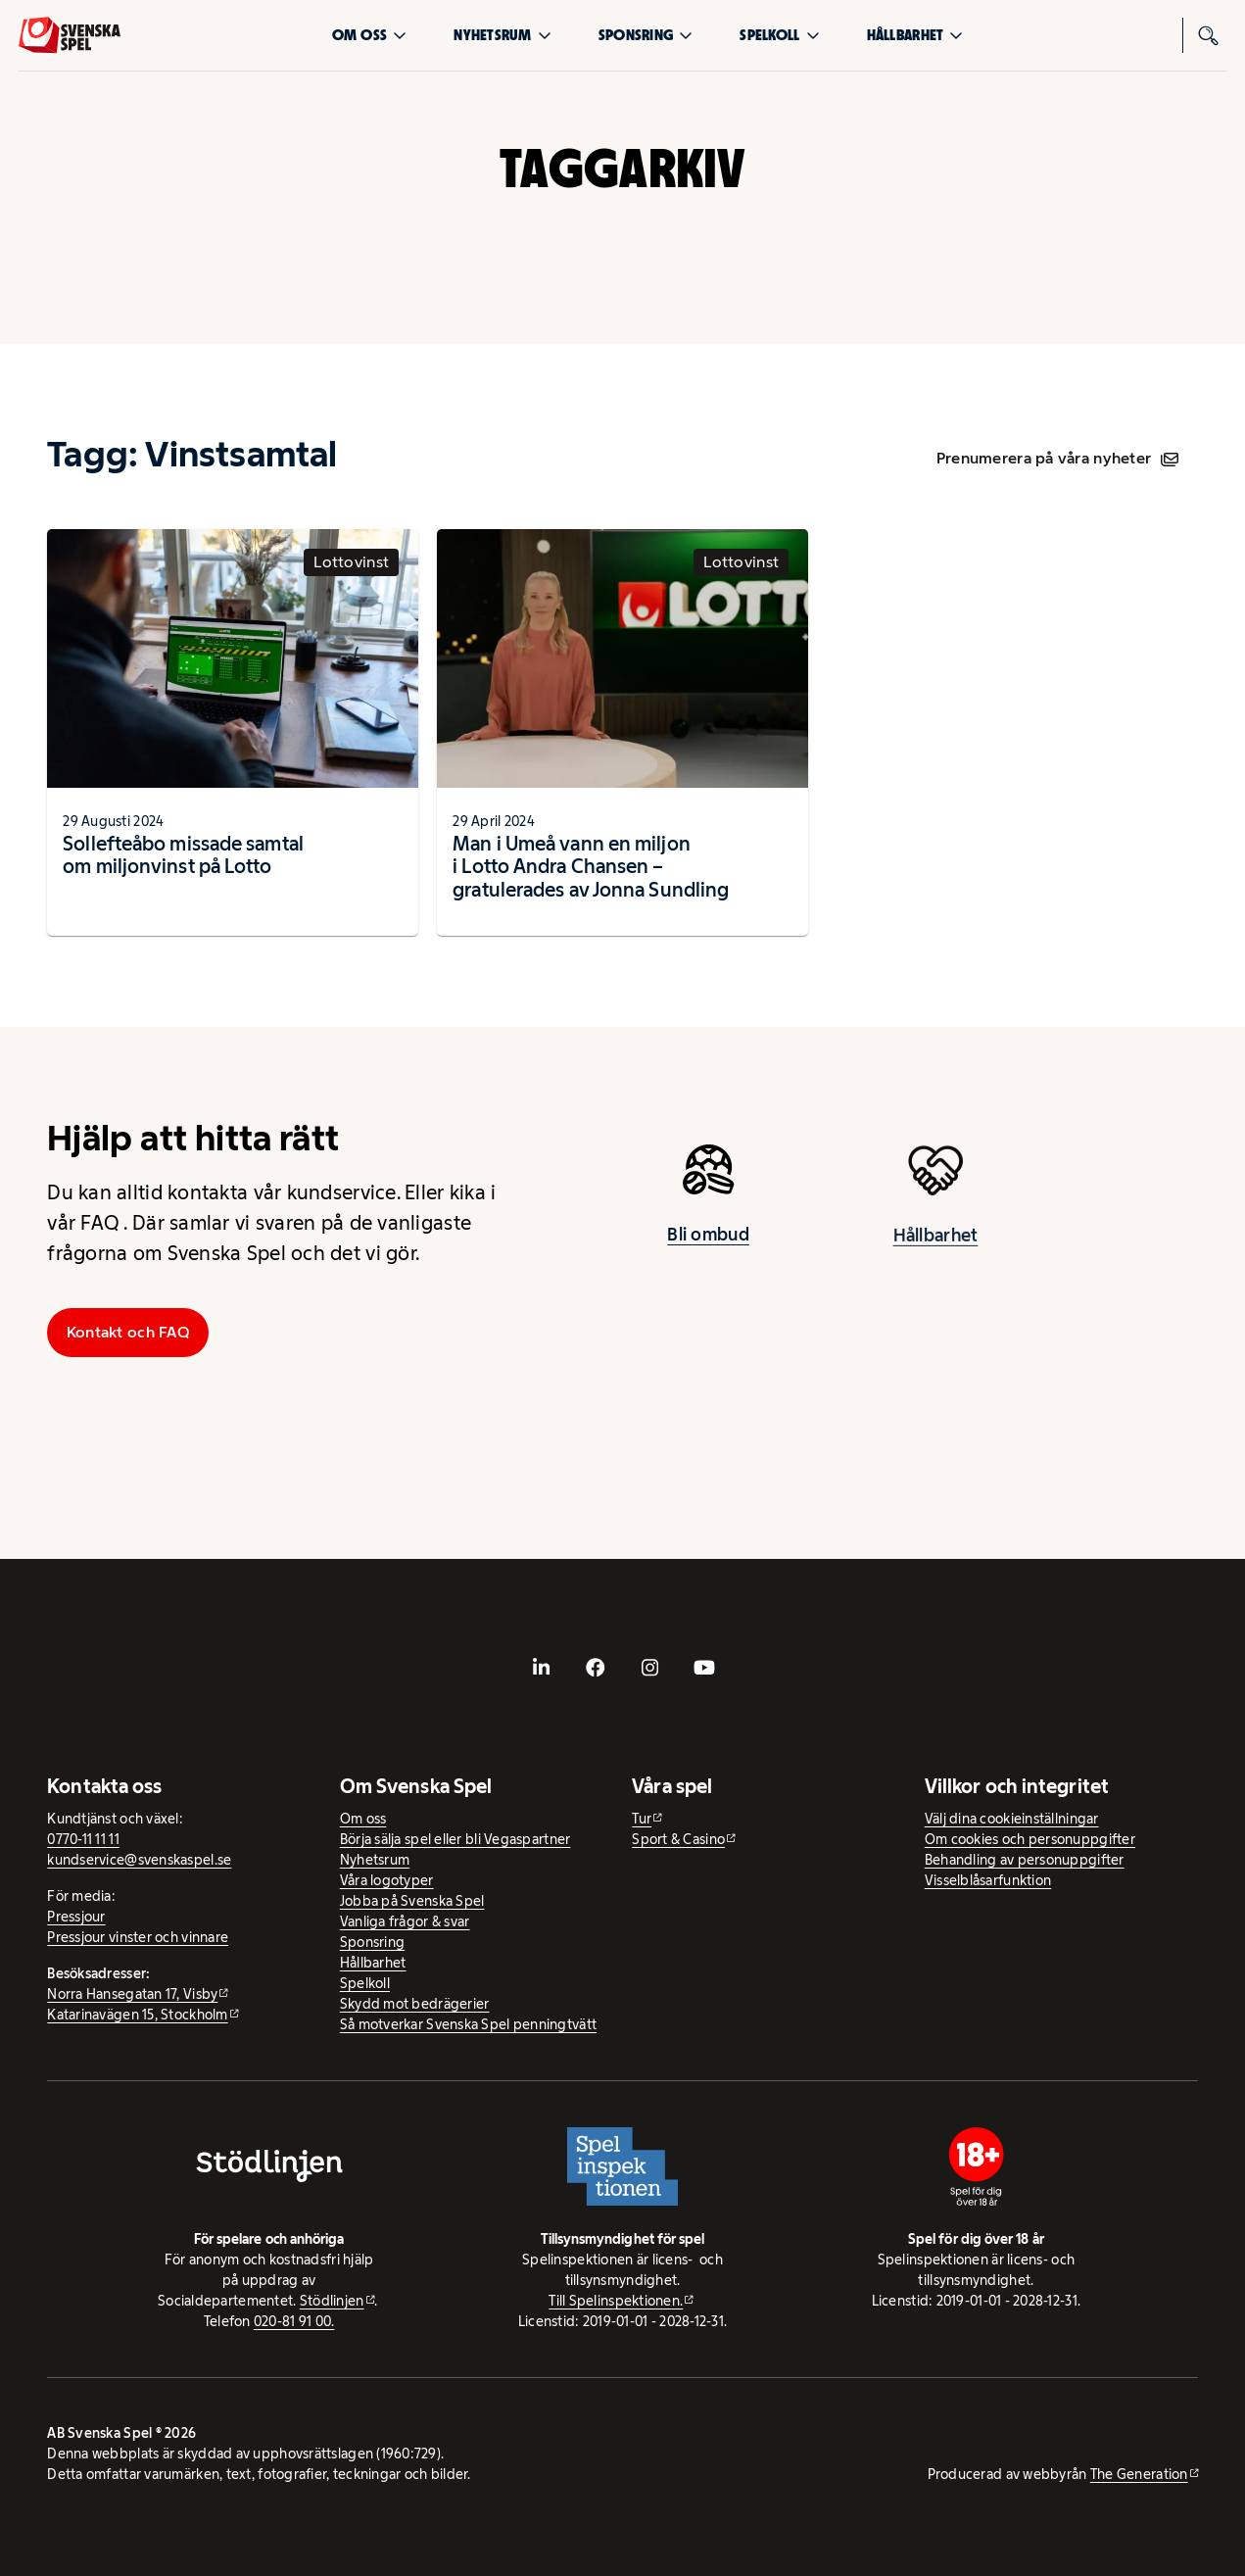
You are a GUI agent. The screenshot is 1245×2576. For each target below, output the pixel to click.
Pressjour (76, 1916)
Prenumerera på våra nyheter (1057, 458)
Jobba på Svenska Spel (412, 1901)
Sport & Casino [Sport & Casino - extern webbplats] (678, 1839)
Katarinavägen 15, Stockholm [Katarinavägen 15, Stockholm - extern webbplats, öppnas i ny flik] (137, 2014)
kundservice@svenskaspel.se (139, 1860)
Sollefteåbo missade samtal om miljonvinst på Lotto (183, 855)
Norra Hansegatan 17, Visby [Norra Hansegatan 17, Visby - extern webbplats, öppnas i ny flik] (132, 1994)
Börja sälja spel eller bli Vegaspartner (455, 1839)
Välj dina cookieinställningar (1012, 1818)
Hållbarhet (915, 34)
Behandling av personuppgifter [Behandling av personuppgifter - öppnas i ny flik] (1025, 1860)
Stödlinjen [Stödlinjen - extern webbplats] (332, 2300)
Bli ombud (707, 1240)
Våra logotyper (387, 1880)
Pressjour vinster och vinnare (137, 1937)
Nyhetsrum (502, 34)
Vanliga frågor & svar (405, 1921)
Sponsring (646, 34)
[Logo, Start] (69, 35)
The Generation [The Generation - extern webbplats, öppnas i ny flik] (1139, 2474)
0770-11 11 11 (83, 1839)
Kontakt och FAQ (128, 1332)
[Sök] (1208, 35)
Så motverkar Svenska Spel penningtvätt (468, 2024)
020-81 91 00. (294, 2321)
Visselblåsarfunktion (988, 1880)
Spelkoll (779, 34)
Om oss (369, 34)
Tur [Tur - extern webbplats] (641, 1818)
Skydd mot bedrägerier (415, 2004)
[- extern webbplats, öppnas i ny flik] (540, 1667)
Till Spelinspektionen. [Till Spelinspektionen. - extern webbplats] (616, 2300)
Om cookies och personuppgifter (1030, 1839)
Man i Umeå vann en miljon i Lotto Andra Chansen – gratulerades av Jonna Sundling (591, 866)
